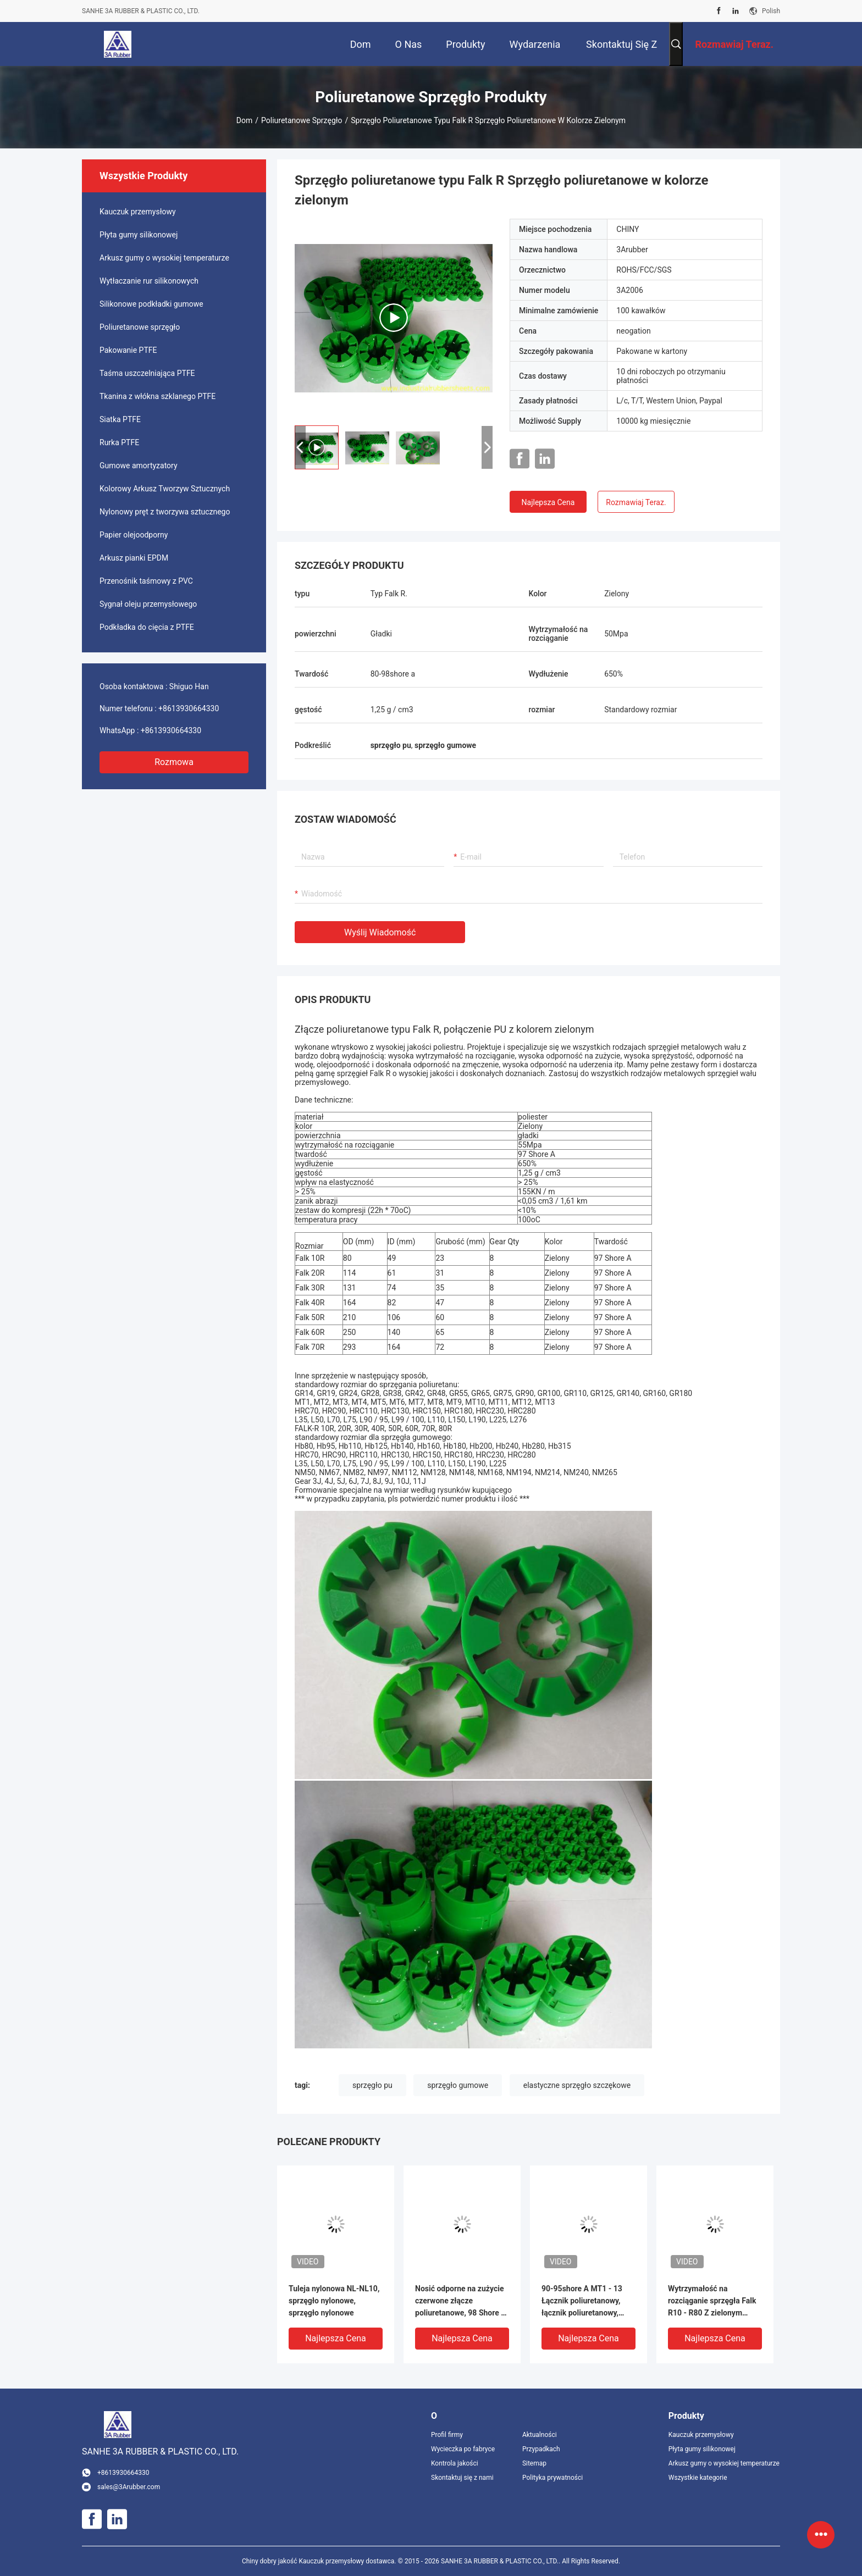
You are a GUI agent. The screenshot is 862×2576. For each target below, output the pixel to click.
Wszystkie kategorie (697, 2477)
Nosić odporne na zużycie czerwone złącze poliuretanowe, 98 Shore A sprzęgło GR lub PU (460, 2301)
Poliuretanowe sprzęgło (301, 120)
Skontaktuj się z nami (462, 2477)
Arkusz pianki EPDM (134, 557)
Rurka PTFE (119, 442)
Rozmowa (174, 762)
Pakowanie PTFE (128, 350)
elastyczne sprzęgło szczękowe (577, 2085)
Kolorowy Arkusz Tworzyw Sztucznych (165, 488)
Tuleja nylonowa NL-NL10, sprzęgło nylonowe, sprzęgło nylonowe (334, 2300)
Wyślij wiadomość (380, 932)
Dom (244, 120)
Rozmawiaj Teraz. (636, 502)
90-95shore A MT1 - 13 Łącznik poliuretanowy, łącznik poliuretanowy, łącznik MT (581, 2301)
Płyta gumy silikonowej (139, 234)
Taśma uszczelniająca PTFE (147, 373)
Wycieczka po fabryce (463, 2449)
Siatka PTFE (120, 419)
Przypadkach (541, 2449)
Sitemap (534, 2463)
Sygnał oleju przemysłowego (148, 604)
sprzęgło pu (372, 2085)
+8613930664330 (188, 708)
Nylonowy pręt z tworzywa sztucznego (165, 511)
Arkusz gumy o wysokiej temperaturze (164, 257)
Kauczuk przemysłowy (138, 211)
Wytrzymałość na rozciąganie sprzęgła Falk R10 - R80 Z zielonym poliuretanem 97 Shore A (712, 2301)
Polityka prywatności (552, 2477)
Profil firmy (447, 2435)
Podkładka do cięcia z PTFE (147, 627)
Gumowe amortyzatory (139, 465)
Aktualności (539, 2435)
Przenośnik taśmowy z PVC (146, 581)
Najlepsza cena (548, 502)
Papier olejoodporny (134, 534)
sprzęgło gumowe (457, 2085)
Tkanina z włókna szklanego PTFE (158, 396)
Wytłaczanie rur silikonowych (149, 280)
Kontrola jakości (454, 2463)
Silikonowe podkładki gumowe (151, 304)
